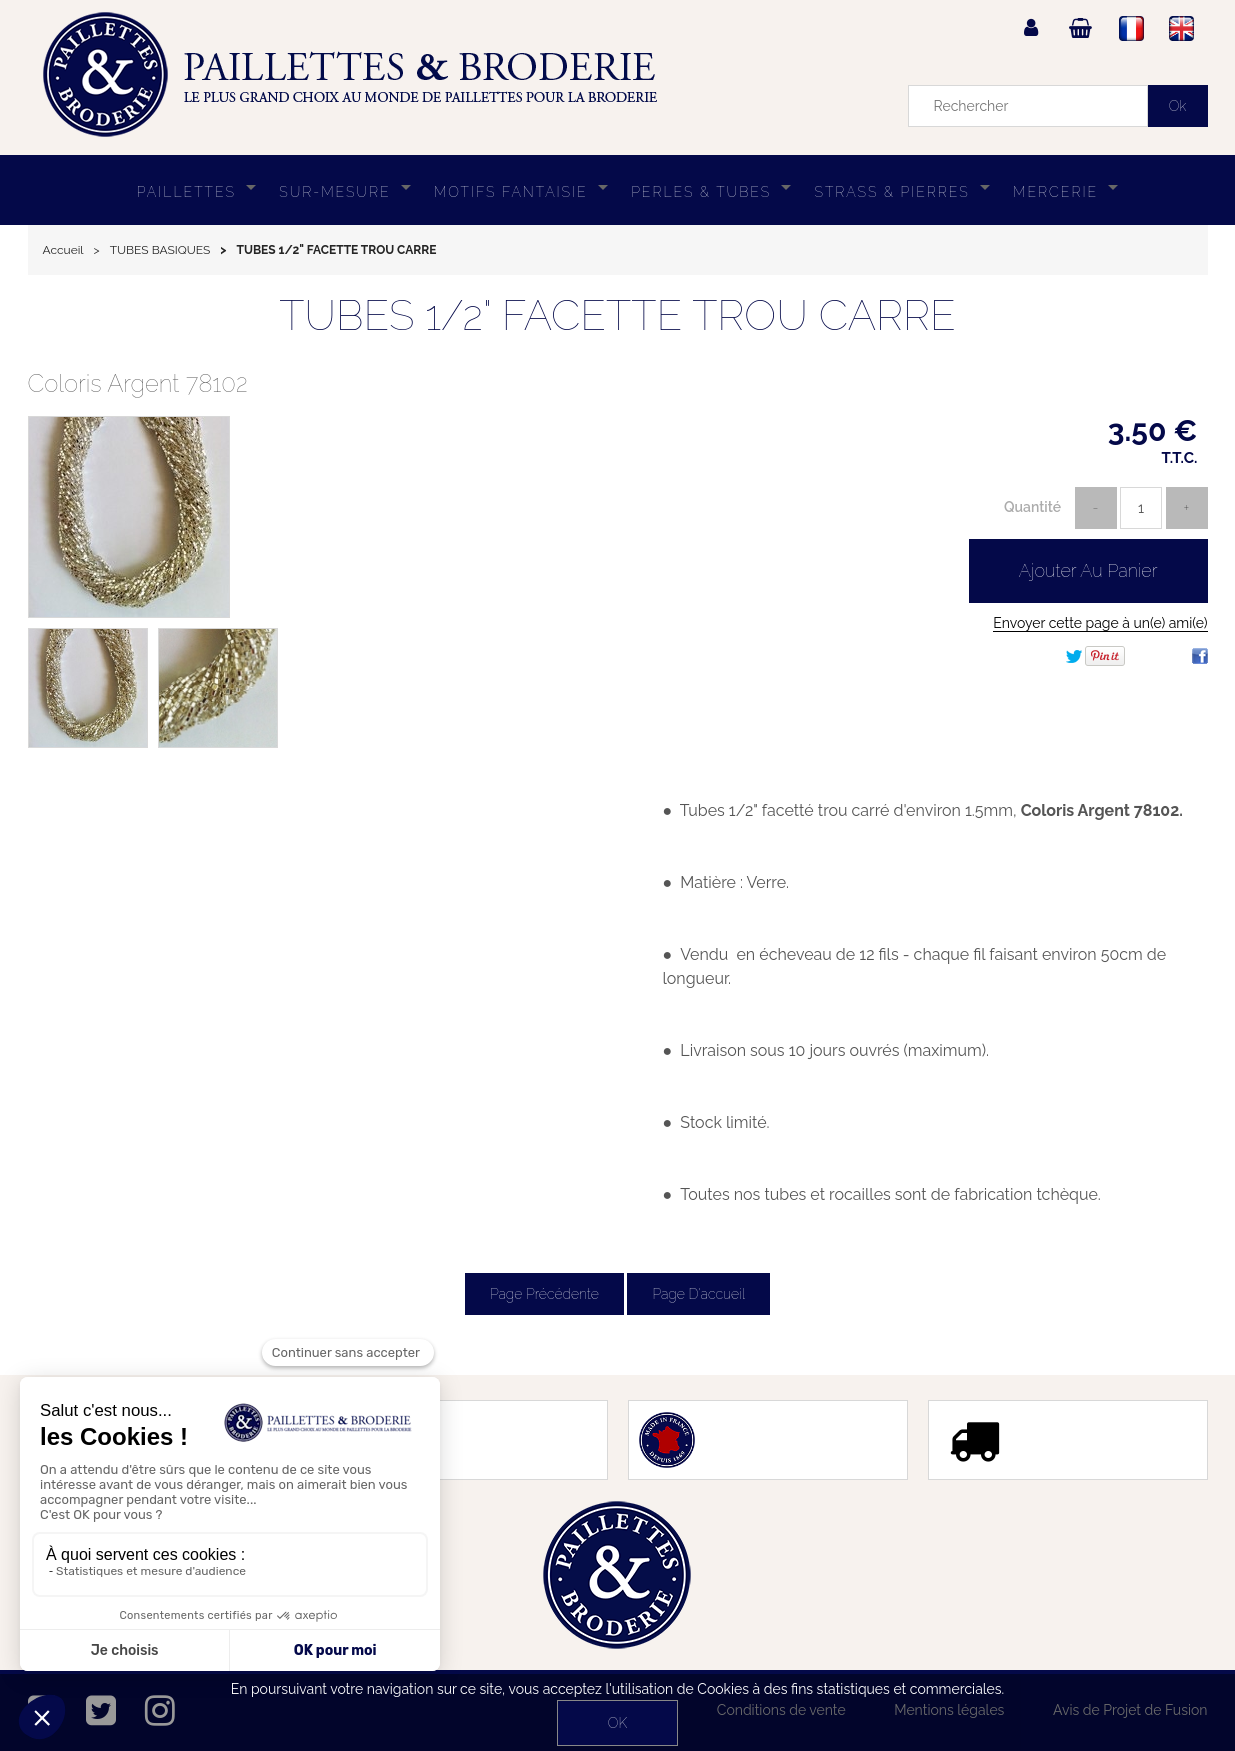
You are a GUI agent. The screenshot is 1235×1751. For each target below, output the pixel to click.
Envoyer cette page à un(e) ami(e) (1100, 623)
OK (617, 1723)
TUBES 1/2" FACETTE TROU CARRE (617, 315)
